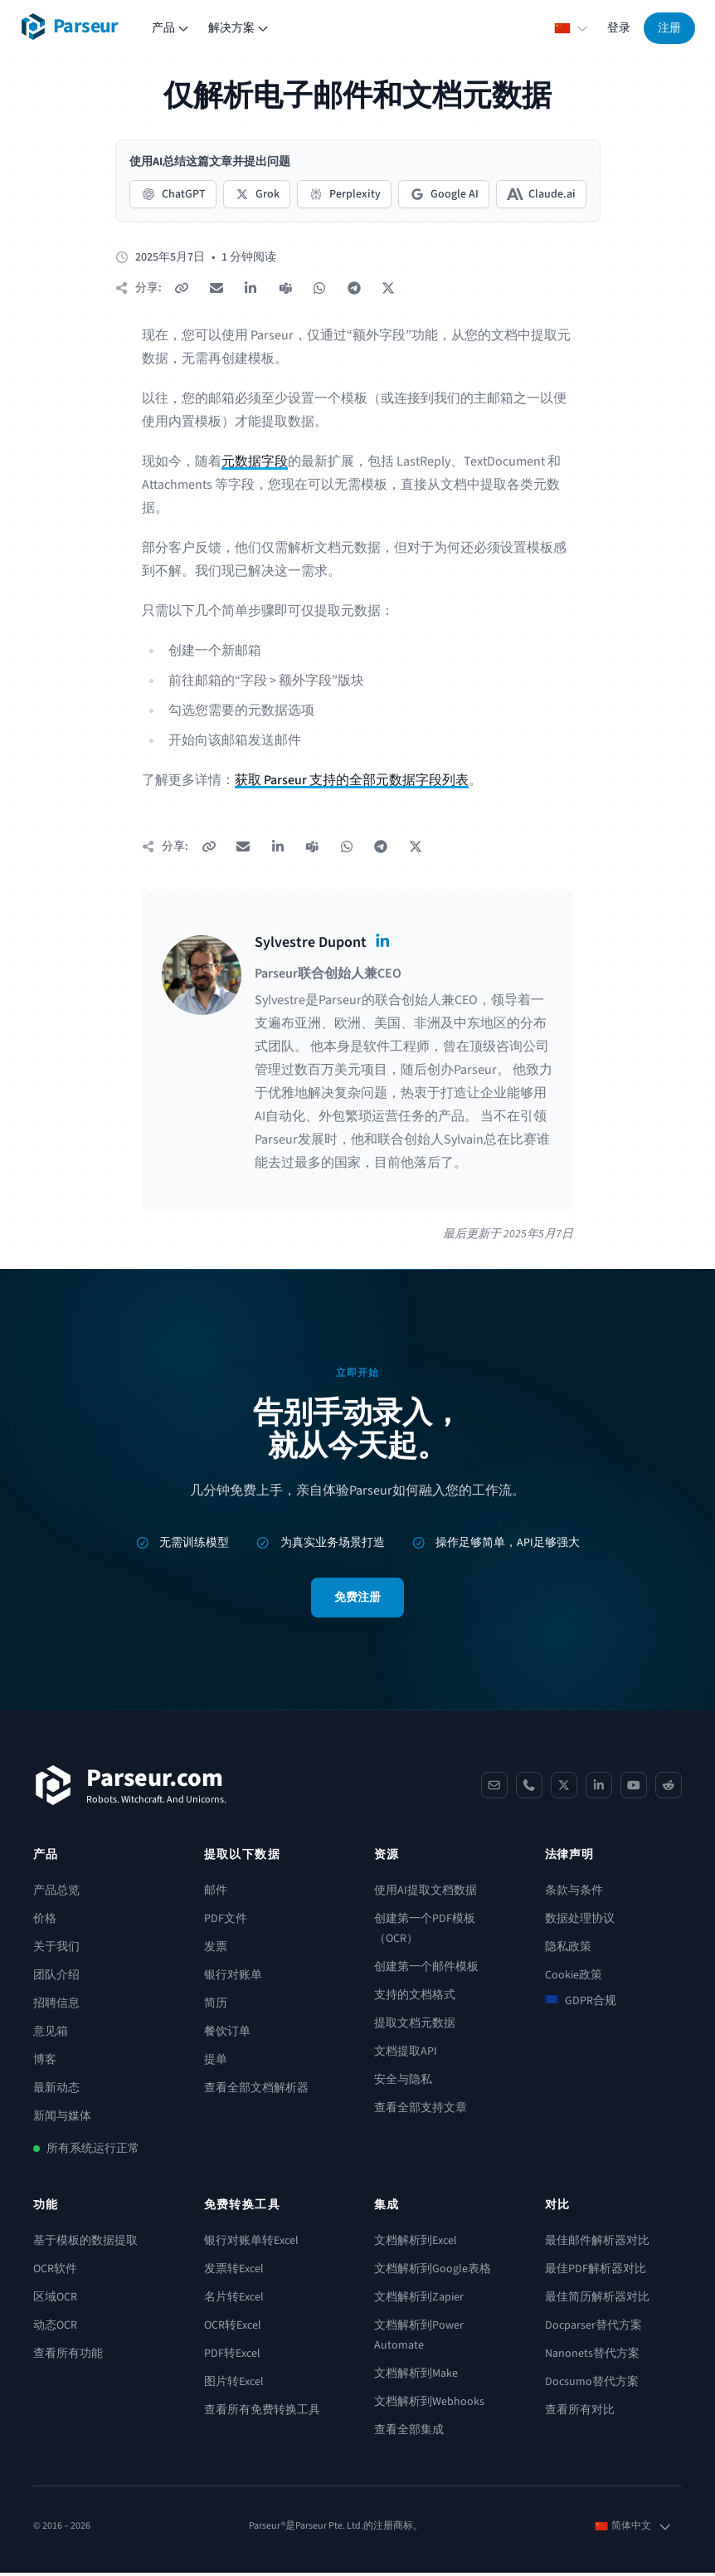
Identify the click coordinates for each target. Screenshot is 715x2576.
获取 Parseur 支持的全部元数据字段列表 (352, 782)
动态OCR (55, 2328)
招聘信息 (56, 2006)
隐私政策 (568, 1950)
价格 (44, 1922)
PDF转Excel (232, 2357)
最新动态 (56, 2091)
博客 (44, 2063)
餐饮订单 (227, 2035)
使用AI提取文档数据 (425, 1894)
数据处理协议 (580, 1922)
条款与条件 (574, 1894)
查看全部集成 (409, 2433)
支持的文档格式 (414, 1998)
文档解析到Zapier (419, 2300)
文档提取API (405, 2055)
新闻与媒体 (62, 2119)
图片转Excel (234, 2385)
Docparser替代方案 (593, 2328)
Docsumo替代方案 (592, 2385)
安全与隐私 (403, 2083)
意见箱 (50, 2035)
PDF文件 (225, 1922)
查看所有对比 (580, 2413)
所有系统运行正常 (92, 2152)
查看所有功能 (68, 2357)
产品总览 (56, 1894)
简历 (215, 2006)
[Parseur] (129, 1788)
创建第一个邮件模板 (426, 1970)
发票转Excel (234, 2272)
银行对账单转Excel (251, 2244)
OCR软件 (55, 2272)
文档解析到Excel (415, 2244)
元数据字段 (254, 463)
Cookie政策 (573, 1978)
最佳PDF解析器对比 (595, 2272)
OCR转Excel (232, 2328)
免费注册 (357, 1601)
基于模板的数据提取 (85, 2244)
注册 (669, 28)
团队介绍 (56, 1978)
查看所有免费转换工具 (262, 2413)
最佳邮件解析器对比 (597, 2244)
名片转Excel (234, 2300)
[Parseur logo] (69, 26)
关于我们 (56, 1950)
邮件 (215, 1894)
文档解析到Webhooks (429, 2405)
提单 (215, 2063)
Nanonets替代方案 (592, 2357)
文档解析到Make (416, 2377)
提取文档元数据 (414, 2026)
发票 (215, 1950)
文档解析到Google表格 (432, 2272)
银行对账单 (233, 1978)
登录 (618, 28)
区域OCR (55, 2300)
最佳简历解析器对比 (597, 2300)
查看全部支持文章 (420, 2111)
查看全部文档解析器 (256, 2091)
